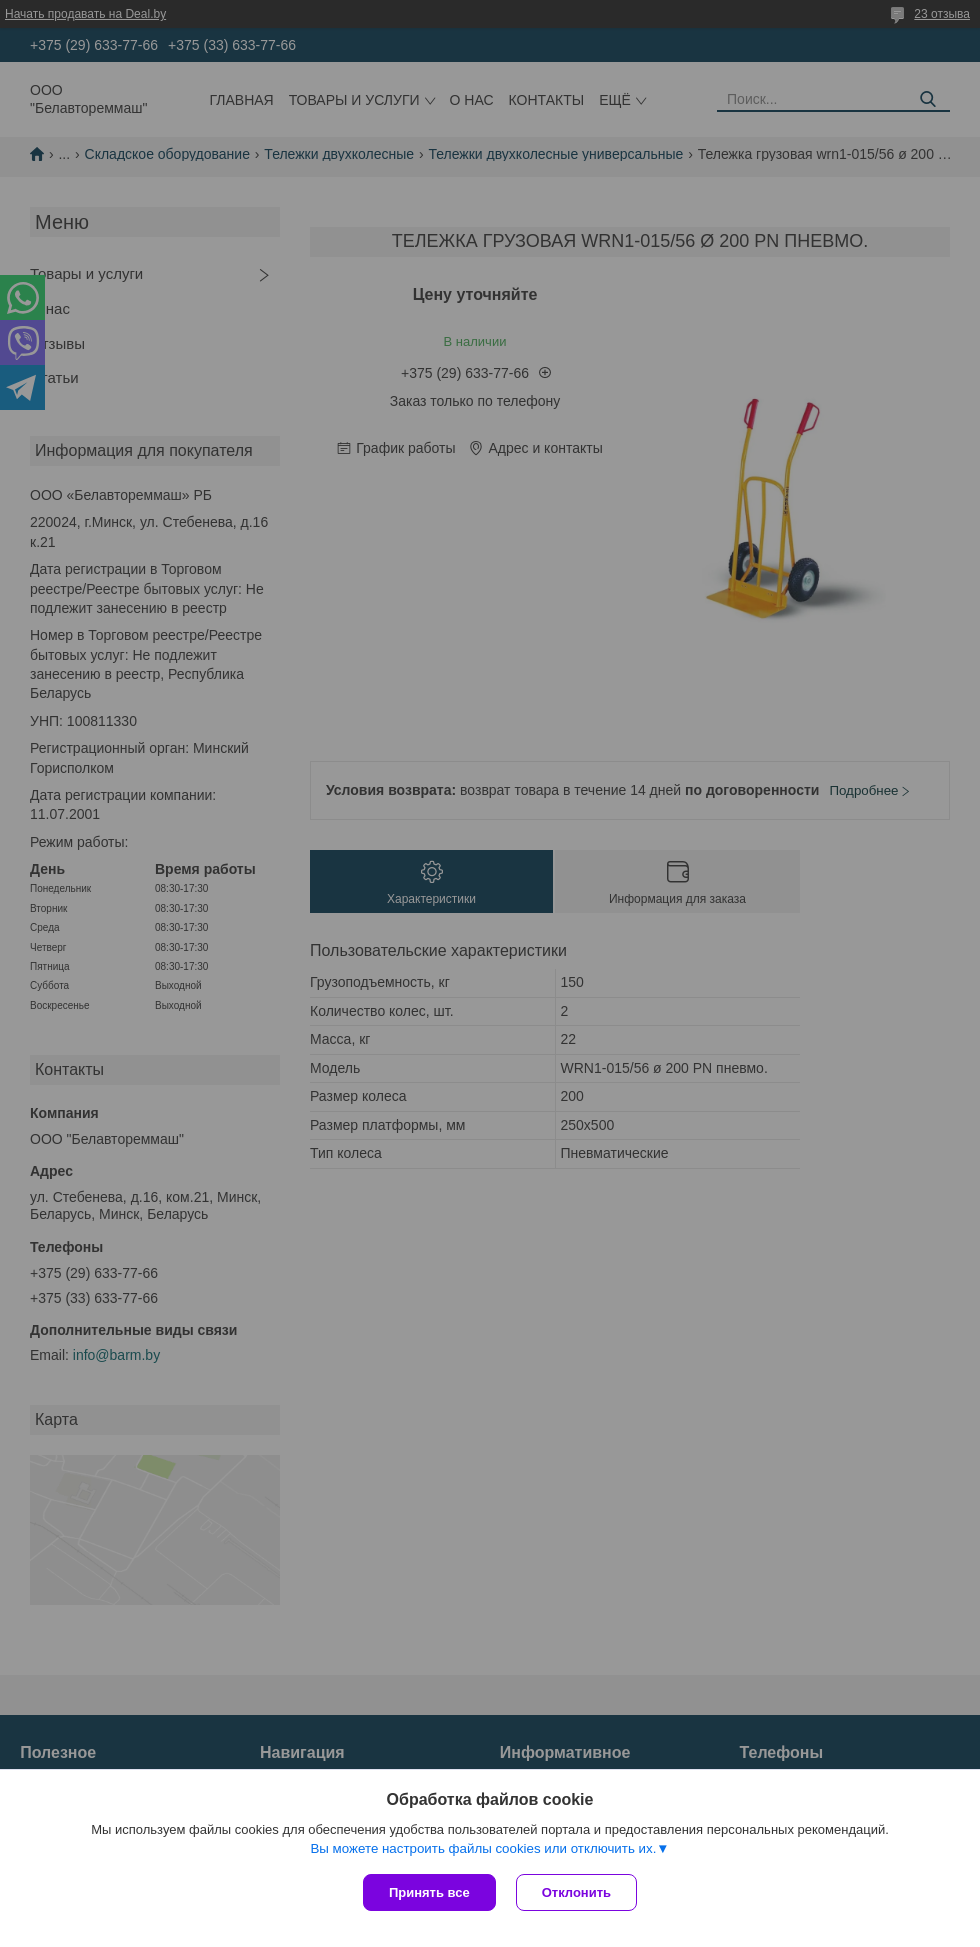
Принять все (429, 1892)
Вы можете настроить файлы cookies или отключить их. (483, 1848)
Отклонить (576, 1892)
